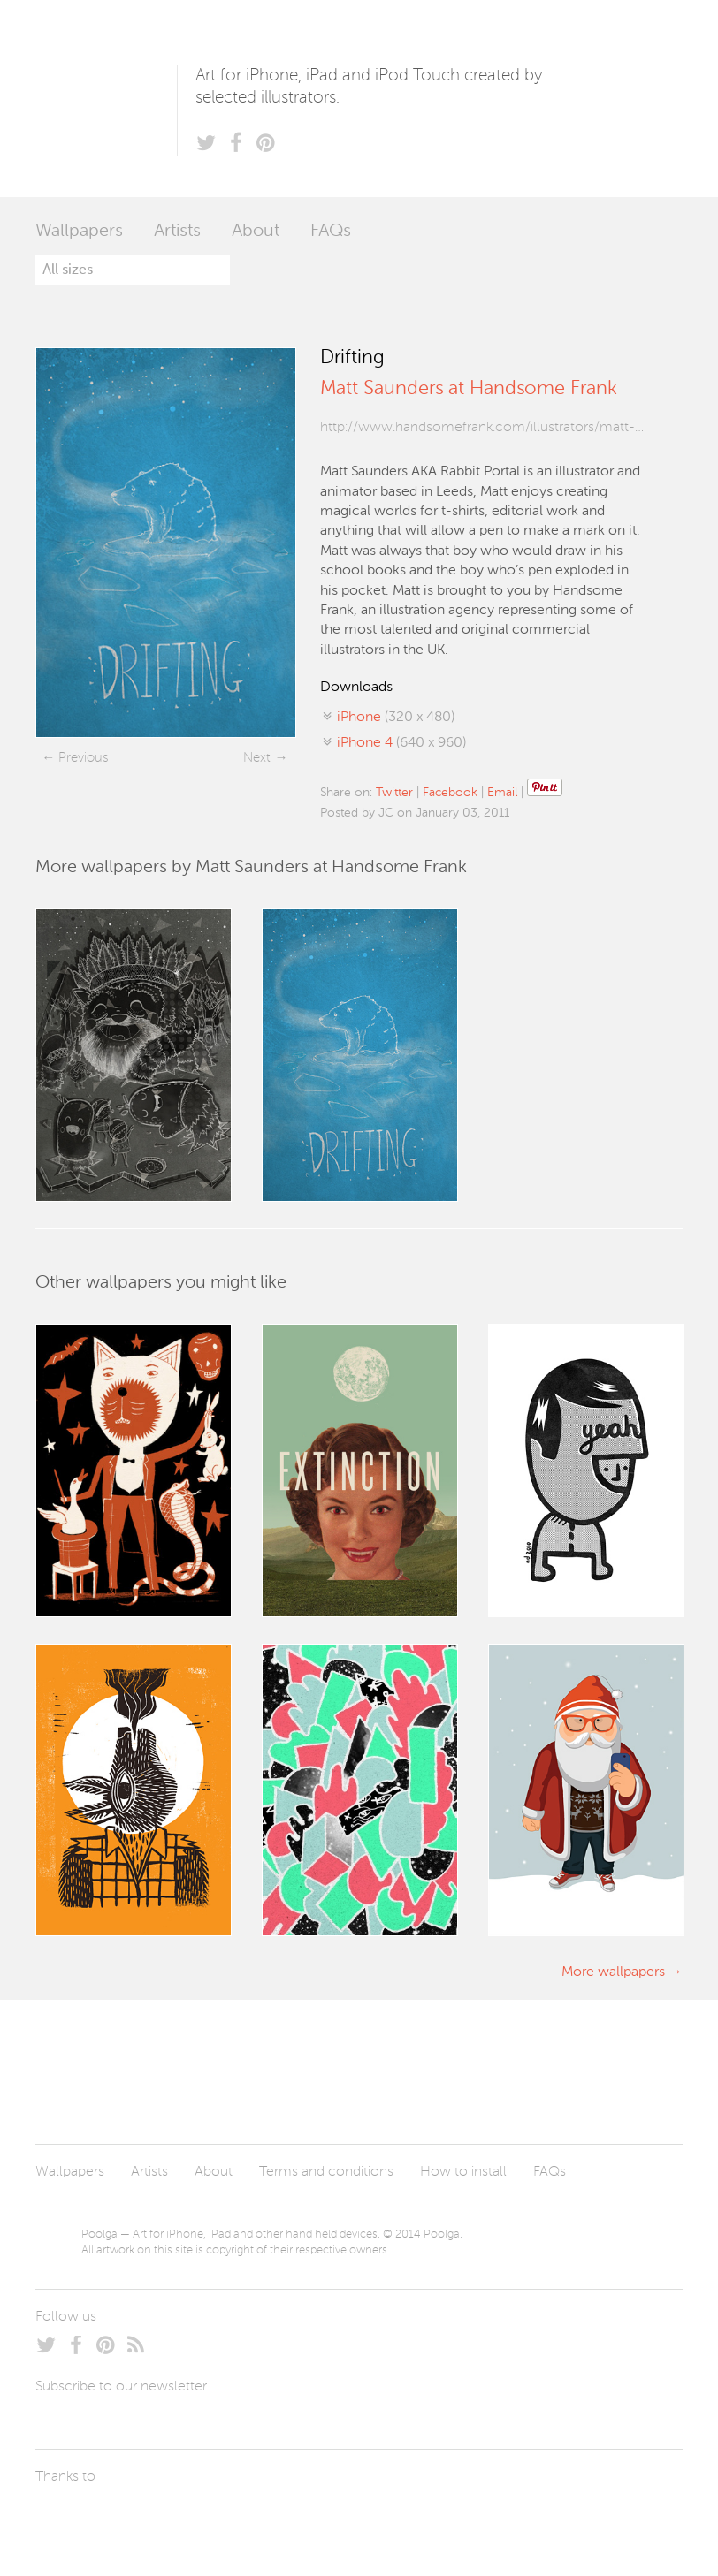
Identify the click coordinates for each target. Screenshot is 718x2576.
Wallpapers (79, 231)
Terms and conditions (326, 2172)
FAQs (330, 231)
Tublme (201, 2518)
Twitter (394, 792)
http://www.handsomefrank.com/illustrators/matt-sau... (482, 428)
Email (502, 792)
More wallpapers (613, 1972)
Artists (177, 231)
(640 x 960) (401, 743)
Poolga (106, 98)
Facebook (450, 792)
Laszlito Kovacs (66, 2518)
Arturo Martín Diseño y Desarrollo (128, 2518)
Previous (83, 757)
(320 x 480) (395, 717)
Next (257, 757)
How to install (463, 2172)
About (255, 231)
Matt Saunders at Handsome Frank (468, 389)
